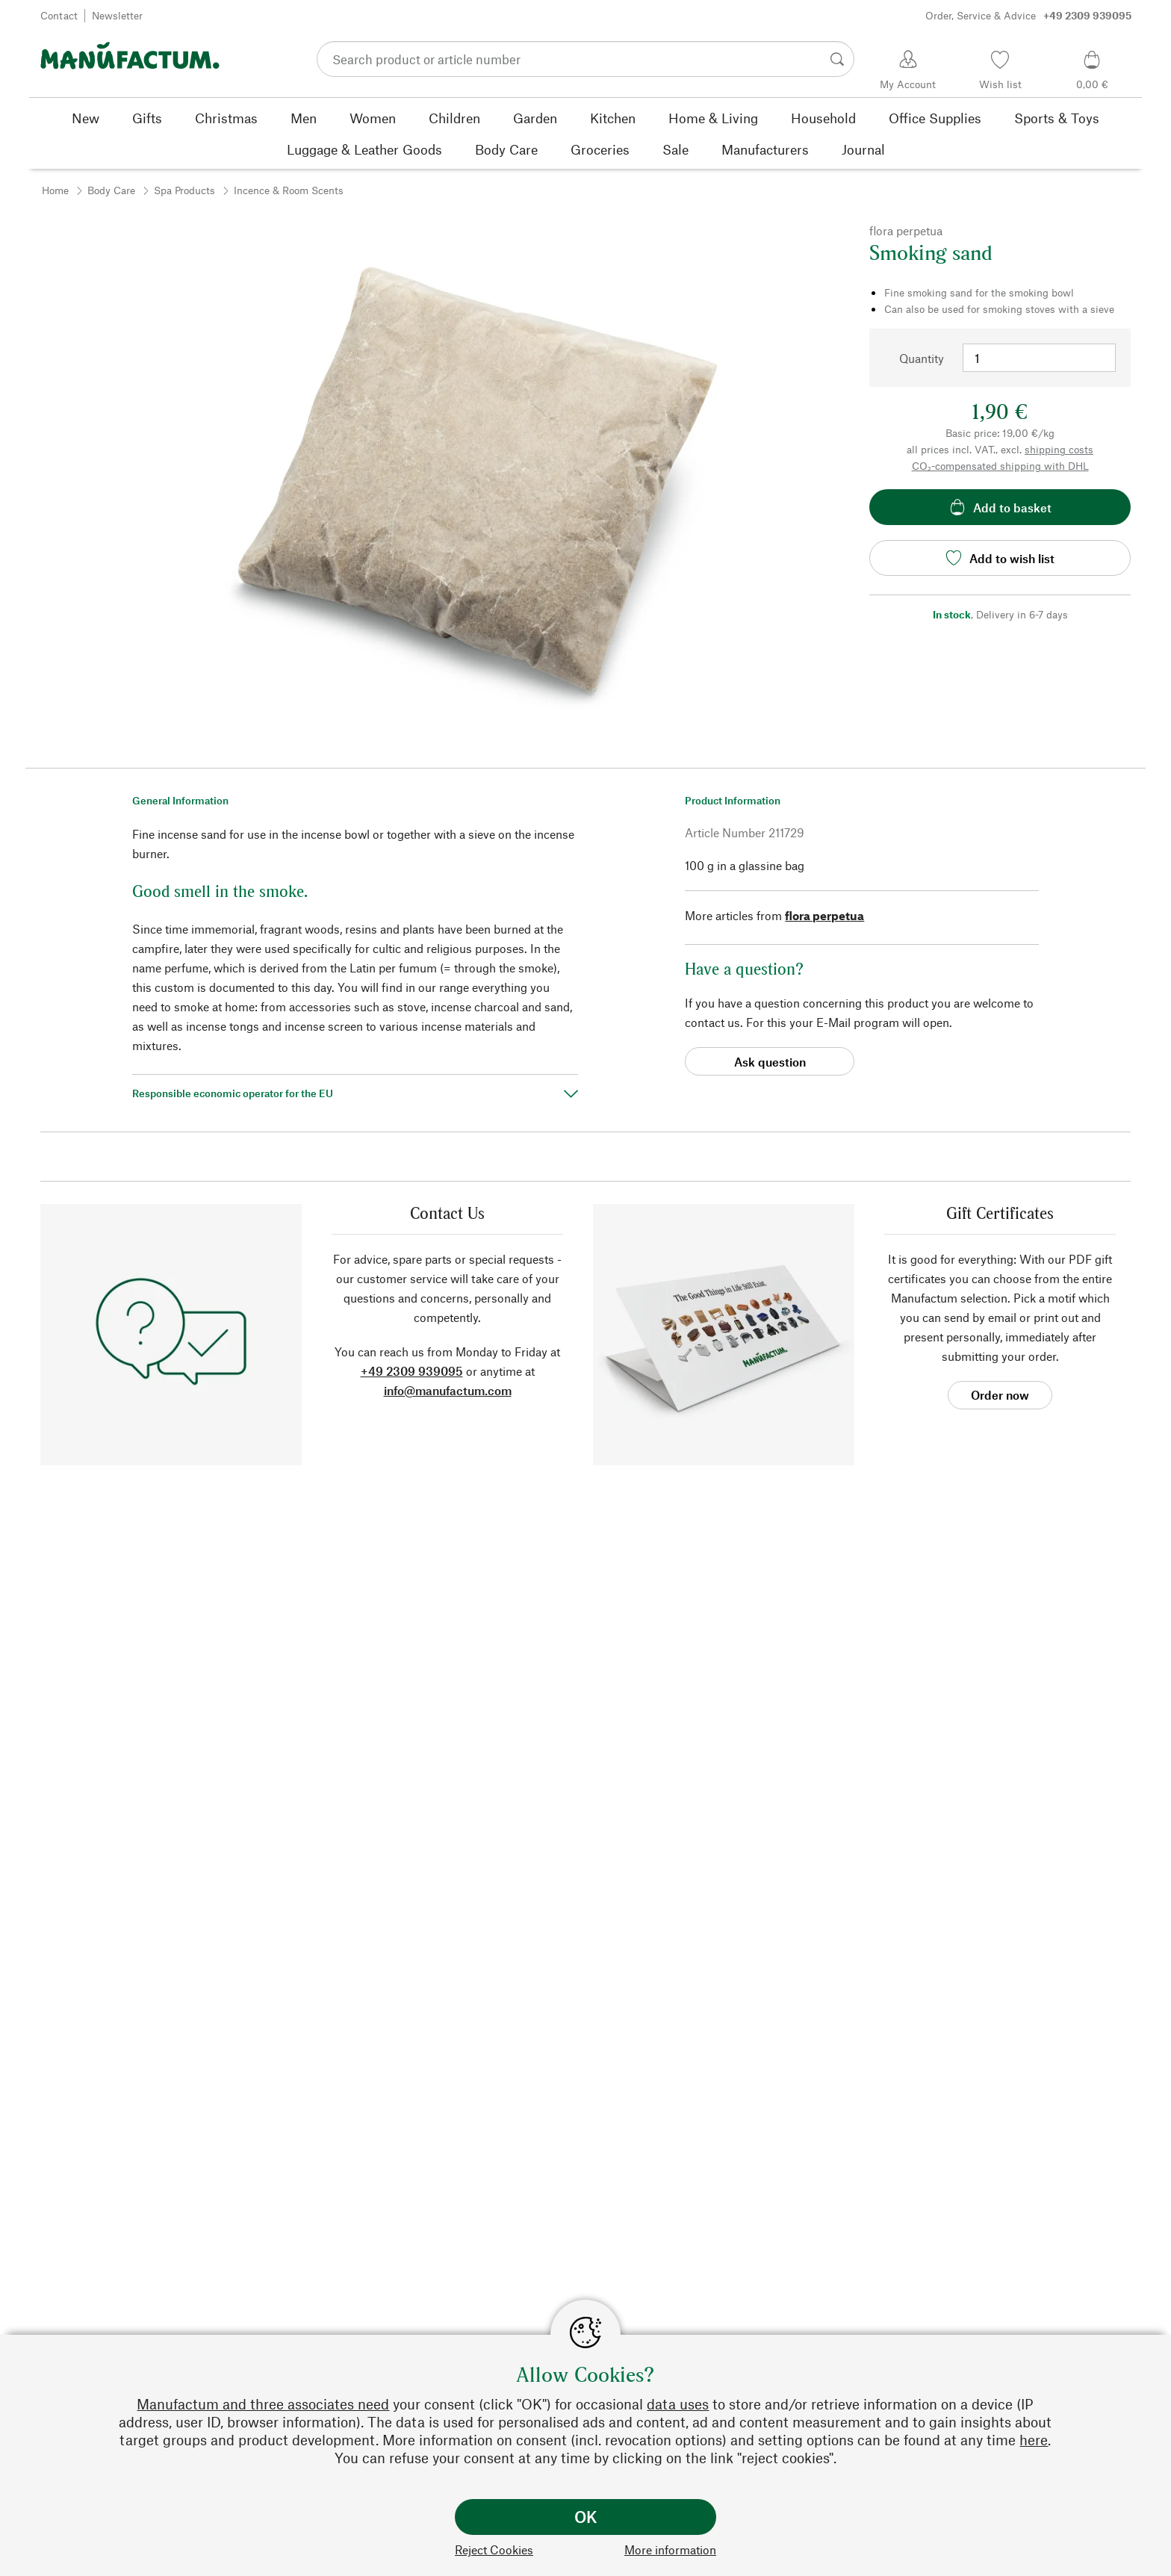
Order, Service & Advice (1028, 15)
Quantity (921, 358)
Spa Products (184, 190)
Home (55, 190)
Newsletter (117, 15)
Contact (59, 15)
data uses (678, 2403)
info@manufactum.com (448, 1390)
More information (670, 2549)
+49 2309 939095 (412, 1371)
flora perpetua (824, 915)
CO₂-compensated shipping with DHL (1000, 465)
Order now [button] (1000, 1395)
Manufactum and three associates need (263, 2403)
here (1033, 2439)
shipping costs (1059, 449)
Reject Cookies (494, 2549)
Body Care (111, 190)
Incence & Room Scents (289, 190)
